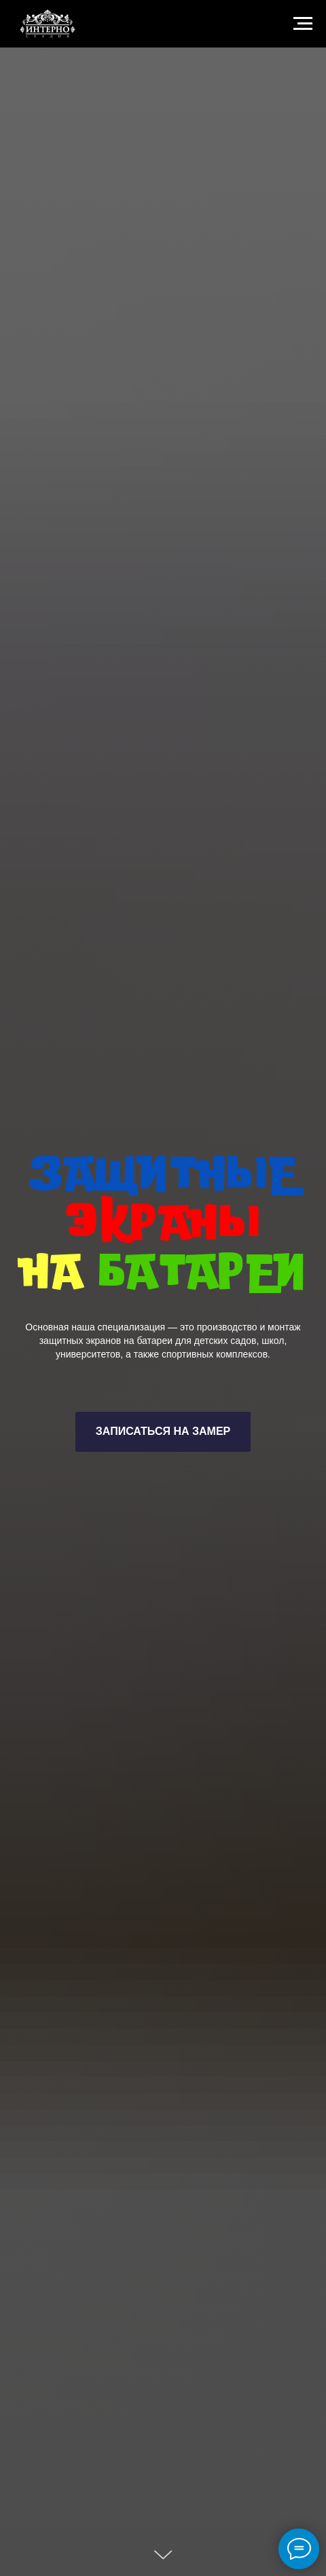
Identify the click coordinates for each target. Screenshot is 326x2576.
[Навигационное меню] (302, 24)
